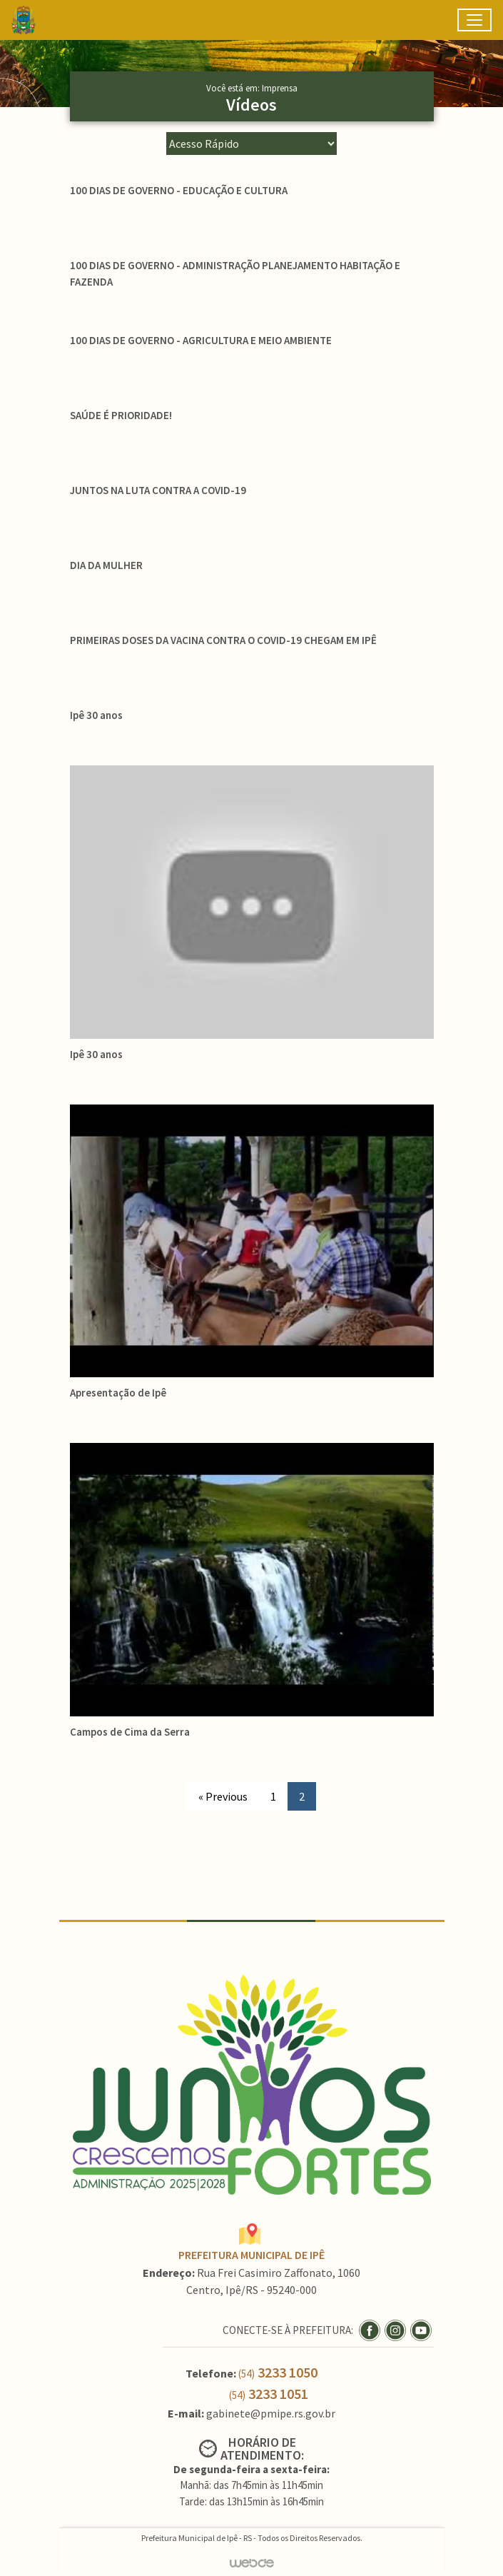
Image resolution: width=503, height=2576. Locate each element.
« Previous (223, 1796)
